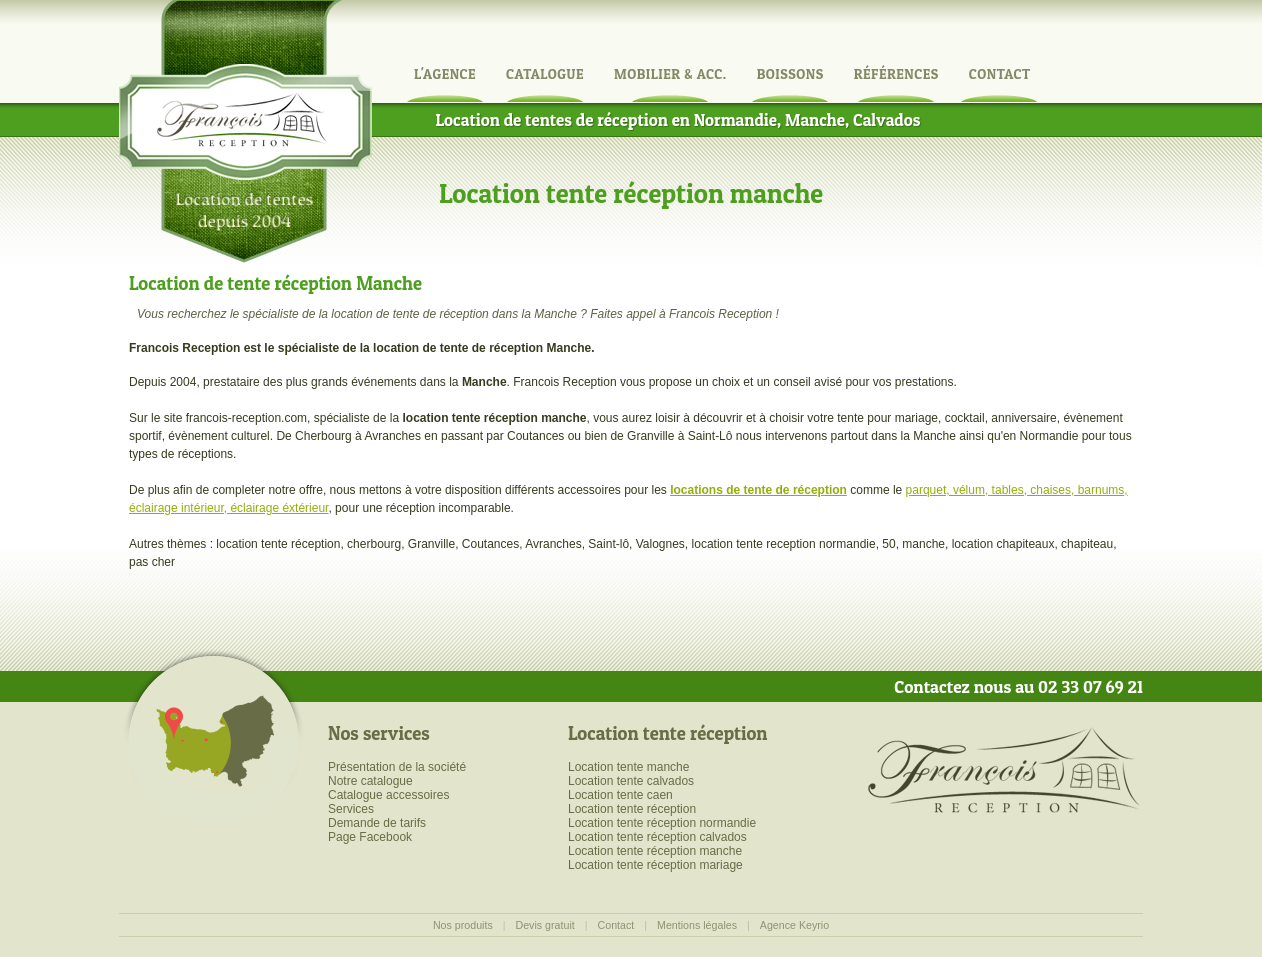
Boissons (790, 73)
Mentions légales (697, 925)
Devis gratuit (545, 925)
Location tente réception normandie (662, 823)
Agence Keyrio (794, 925)
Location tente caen (620, 795)
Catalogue (545, 73)
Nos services (379, 733)
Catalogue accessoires (388, 795)
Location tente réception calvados (657, 837)
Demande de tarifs (377, 823)
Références (896, 73)
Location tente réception (667, 733)
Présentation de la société (397, 767)
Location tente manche (628, 767)
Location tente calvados (631, 781)
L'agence (445, 73)
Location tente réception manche (655, 851)
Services (351, 809)
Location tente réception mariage (655, 865)
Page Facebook (370, 837)
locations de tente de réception (758, 490)
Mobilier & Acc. (670, 73)
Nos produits (463, 925)
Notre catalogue (370, 781)
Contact (1000, 73)
